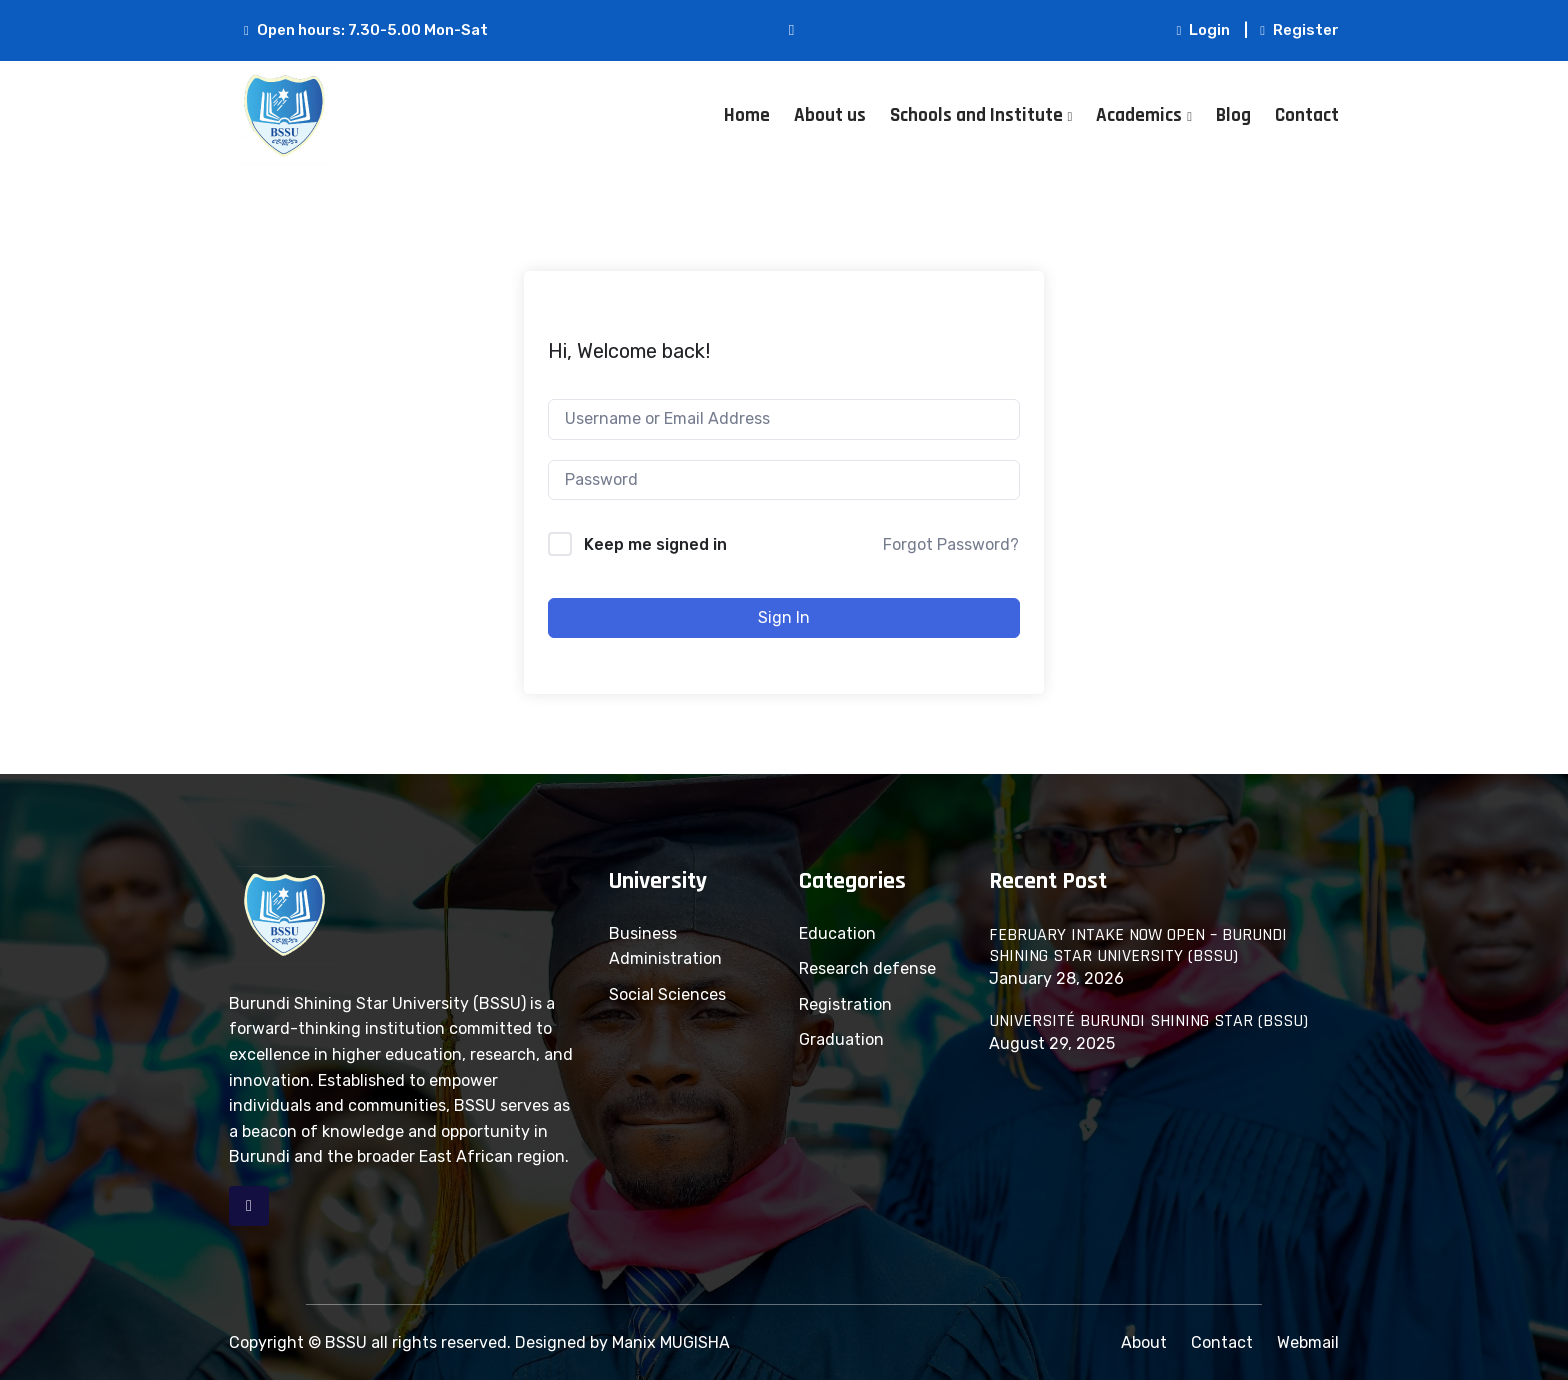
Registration (845, 1004)
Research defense (867, 968)
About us (830, 115)
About (1144, 1342)
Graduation (841, 1039)
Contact (1307, 115)
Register (1299, 30)
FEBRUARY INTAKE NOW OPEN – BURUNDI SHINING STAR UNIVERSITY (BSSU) (1138, 945)
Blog (1233, 115)
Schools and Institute (976, 115)
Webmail (1308, 1342)
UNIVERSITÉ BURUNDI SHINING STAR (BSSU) (1148, 1021)
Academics (1139, 115)
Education (837, 933)
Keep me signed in (655, 544)
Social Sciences (667, 994)
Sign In (784, 617)
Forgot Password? (951, 544)
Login (1204, 30)
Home (747, 115)
